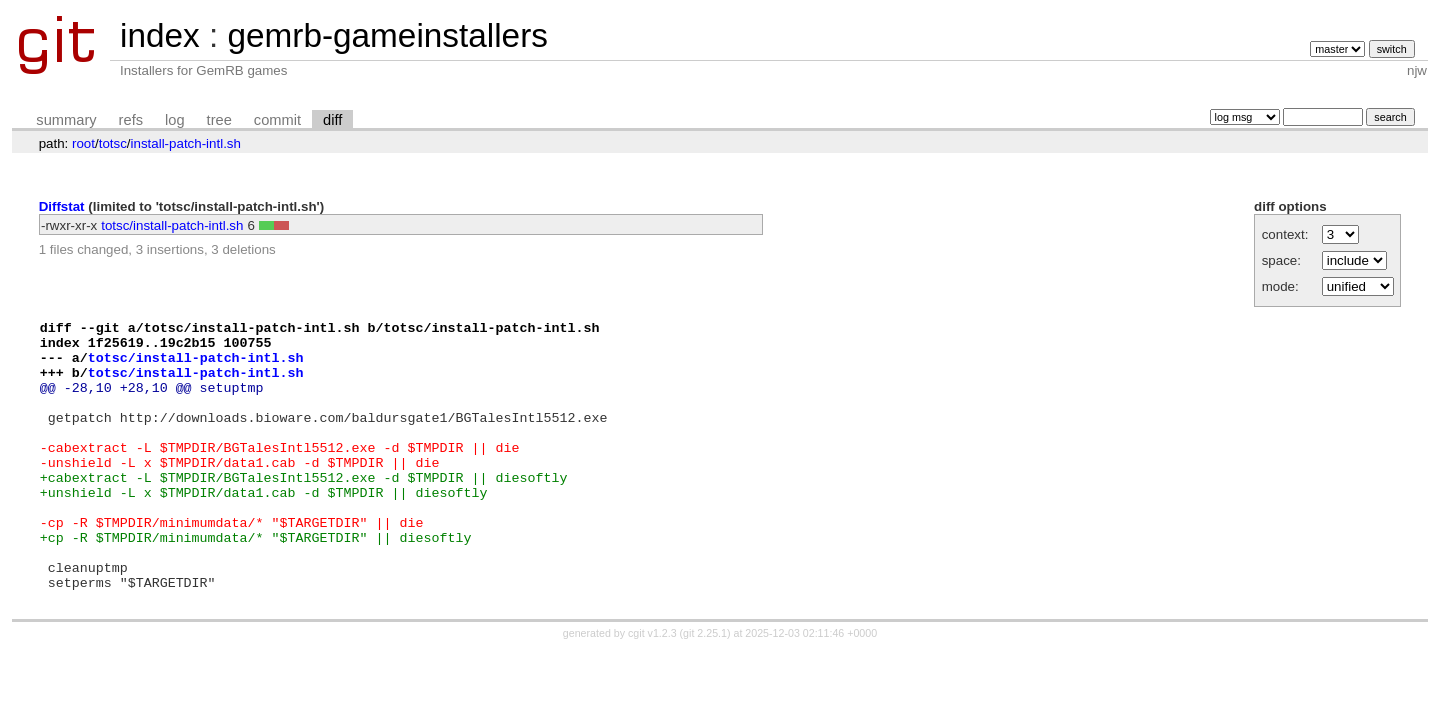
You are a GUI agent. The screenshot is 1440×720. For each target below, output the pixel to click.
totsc (113, 143)
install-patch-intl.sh (186, 143)
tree (219, 120)
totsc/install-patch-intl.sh (172, 225)
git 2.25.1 (705, 687)
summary (66, 120)
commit (277, 120)
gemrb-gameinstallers (387, 35)
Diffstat (62, 206)
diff (332, 120)
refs (131, 120)
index (160, 35)
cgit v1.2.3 (652, 687)
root (83, 143)
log (175, 120)
